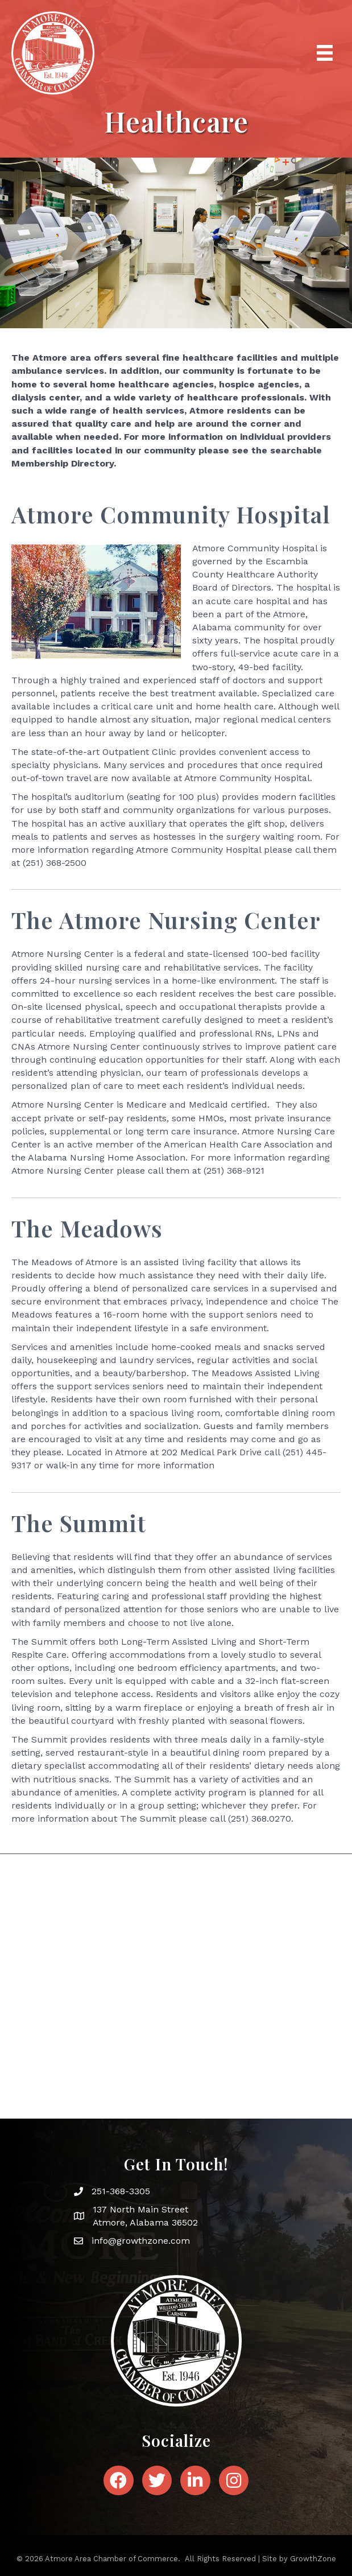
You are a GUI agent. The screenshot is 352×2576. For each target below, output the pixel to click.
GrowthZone (313, 2558)
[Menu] (325, 53)
